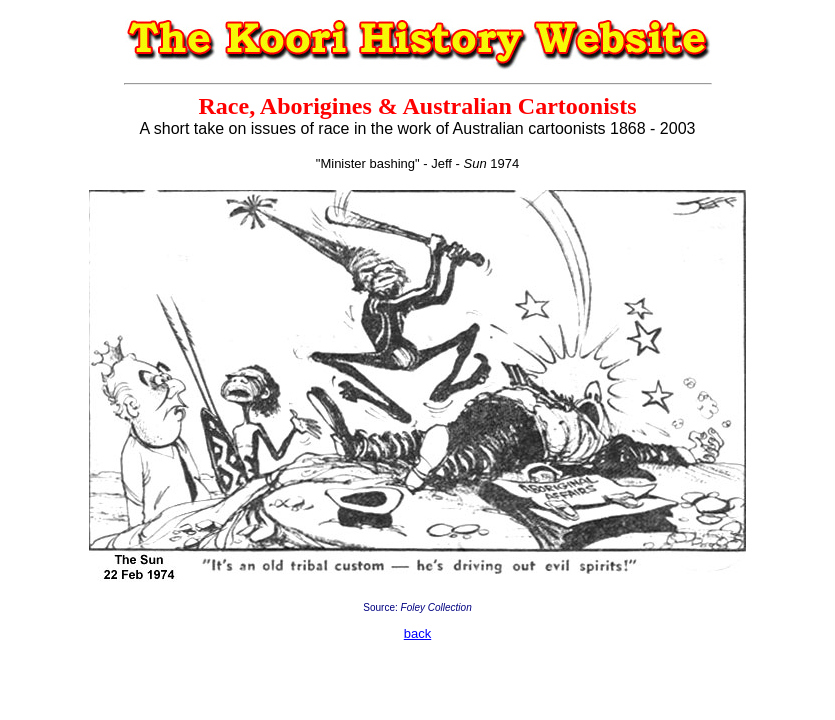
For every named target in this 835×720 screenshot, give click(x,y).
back (417, 633)
